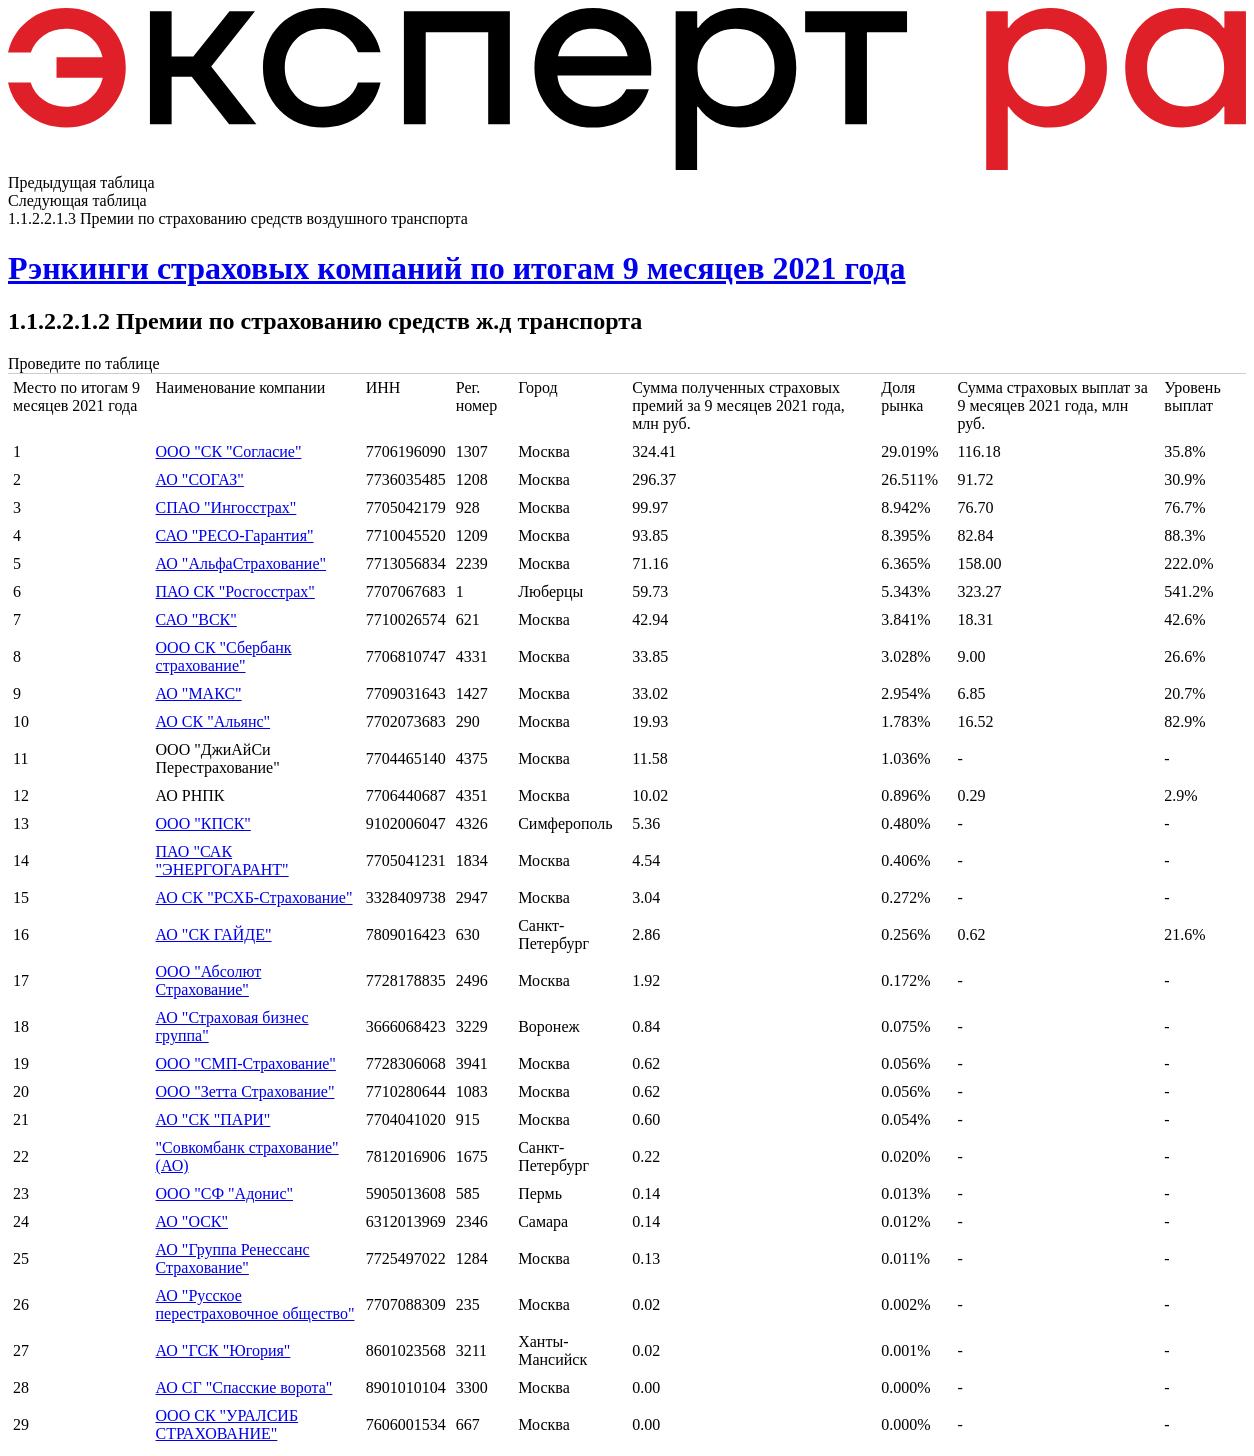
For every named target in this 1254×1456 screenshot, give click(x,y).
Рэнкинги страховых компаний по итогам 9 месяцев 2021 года (457, 268)
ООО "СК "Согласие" (229, 451)
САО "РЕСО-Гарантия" (235, 535)
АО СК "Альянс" (213, 721)
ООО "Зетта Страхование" (245, 1091)
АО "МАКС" (199, 693)
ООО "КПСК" (203, 823)
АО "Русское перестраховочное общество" (255, 1304)
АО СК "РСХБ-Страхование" (254, 897)
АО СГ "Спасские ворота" (244, 1387)
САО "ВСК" (196, 619)
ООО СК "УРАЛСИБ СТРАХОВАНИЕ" (227, 1424)
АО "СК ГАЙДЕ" (214, 934)
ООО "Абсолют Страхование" (209, 980)
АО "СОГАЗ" (200, 479)
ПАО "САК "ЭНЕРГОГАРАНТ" (222, 860)
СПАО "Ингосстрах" (226, 507)
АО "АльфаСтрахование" (241, 563)
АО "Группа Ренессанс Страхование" (233, 1258)
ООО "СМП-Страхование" (246, 1063)
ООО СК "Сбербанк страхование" (224, 656)
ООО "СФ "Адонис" (225, 1193)
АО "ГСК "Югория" (223, 1350)
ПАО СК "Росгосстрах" (235, 591)
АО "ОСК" (192, 1221)
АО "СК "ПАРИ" (213, 1119)
